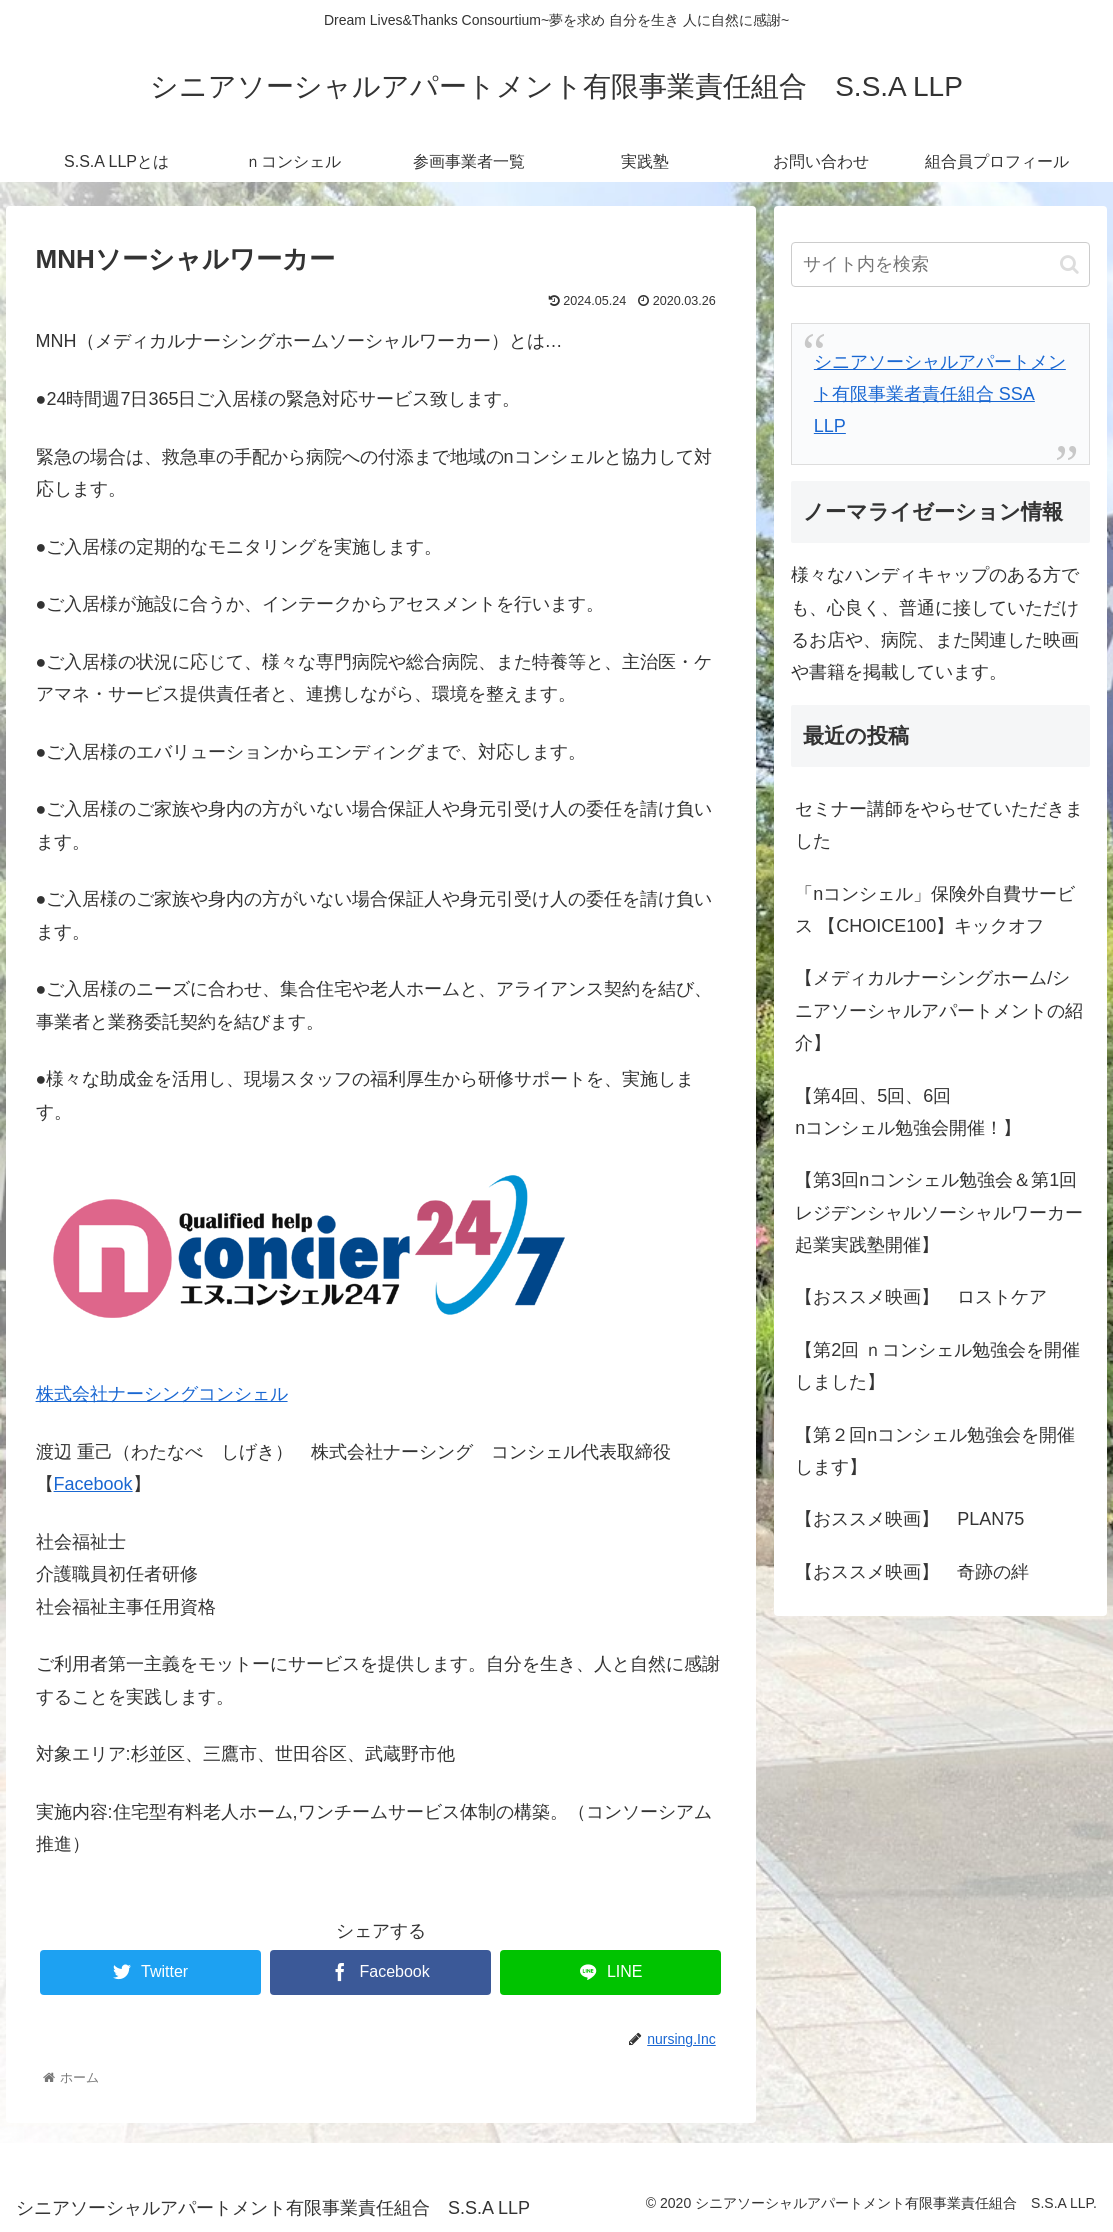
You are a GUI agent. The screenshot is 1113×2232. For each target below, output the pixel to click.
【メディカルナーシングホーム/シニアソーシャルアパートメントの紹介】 (939, 1010)
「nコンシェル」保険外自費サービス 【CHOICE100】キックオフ (935, 910)
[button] (1069, 264)
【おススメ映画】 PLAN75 (909, 1519)
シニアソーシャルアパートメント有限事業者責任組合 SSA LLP (940, 394)
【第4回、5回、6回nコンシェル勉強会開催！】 (908, 1112)
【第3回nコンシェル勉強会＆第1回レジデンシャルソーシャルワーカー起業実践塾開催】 (939, 1212)
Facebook (93, 1484)
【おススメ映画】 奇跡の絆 (912, 1572)
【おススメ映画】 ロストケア (921, 1297)
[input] (940, 264)
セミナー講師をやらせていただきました (939, 825)
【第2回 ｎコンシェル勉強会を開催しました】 (937, 1366)
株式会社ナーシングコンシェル (162, 1394)
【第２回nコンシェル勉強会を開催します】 (935, 1451)
